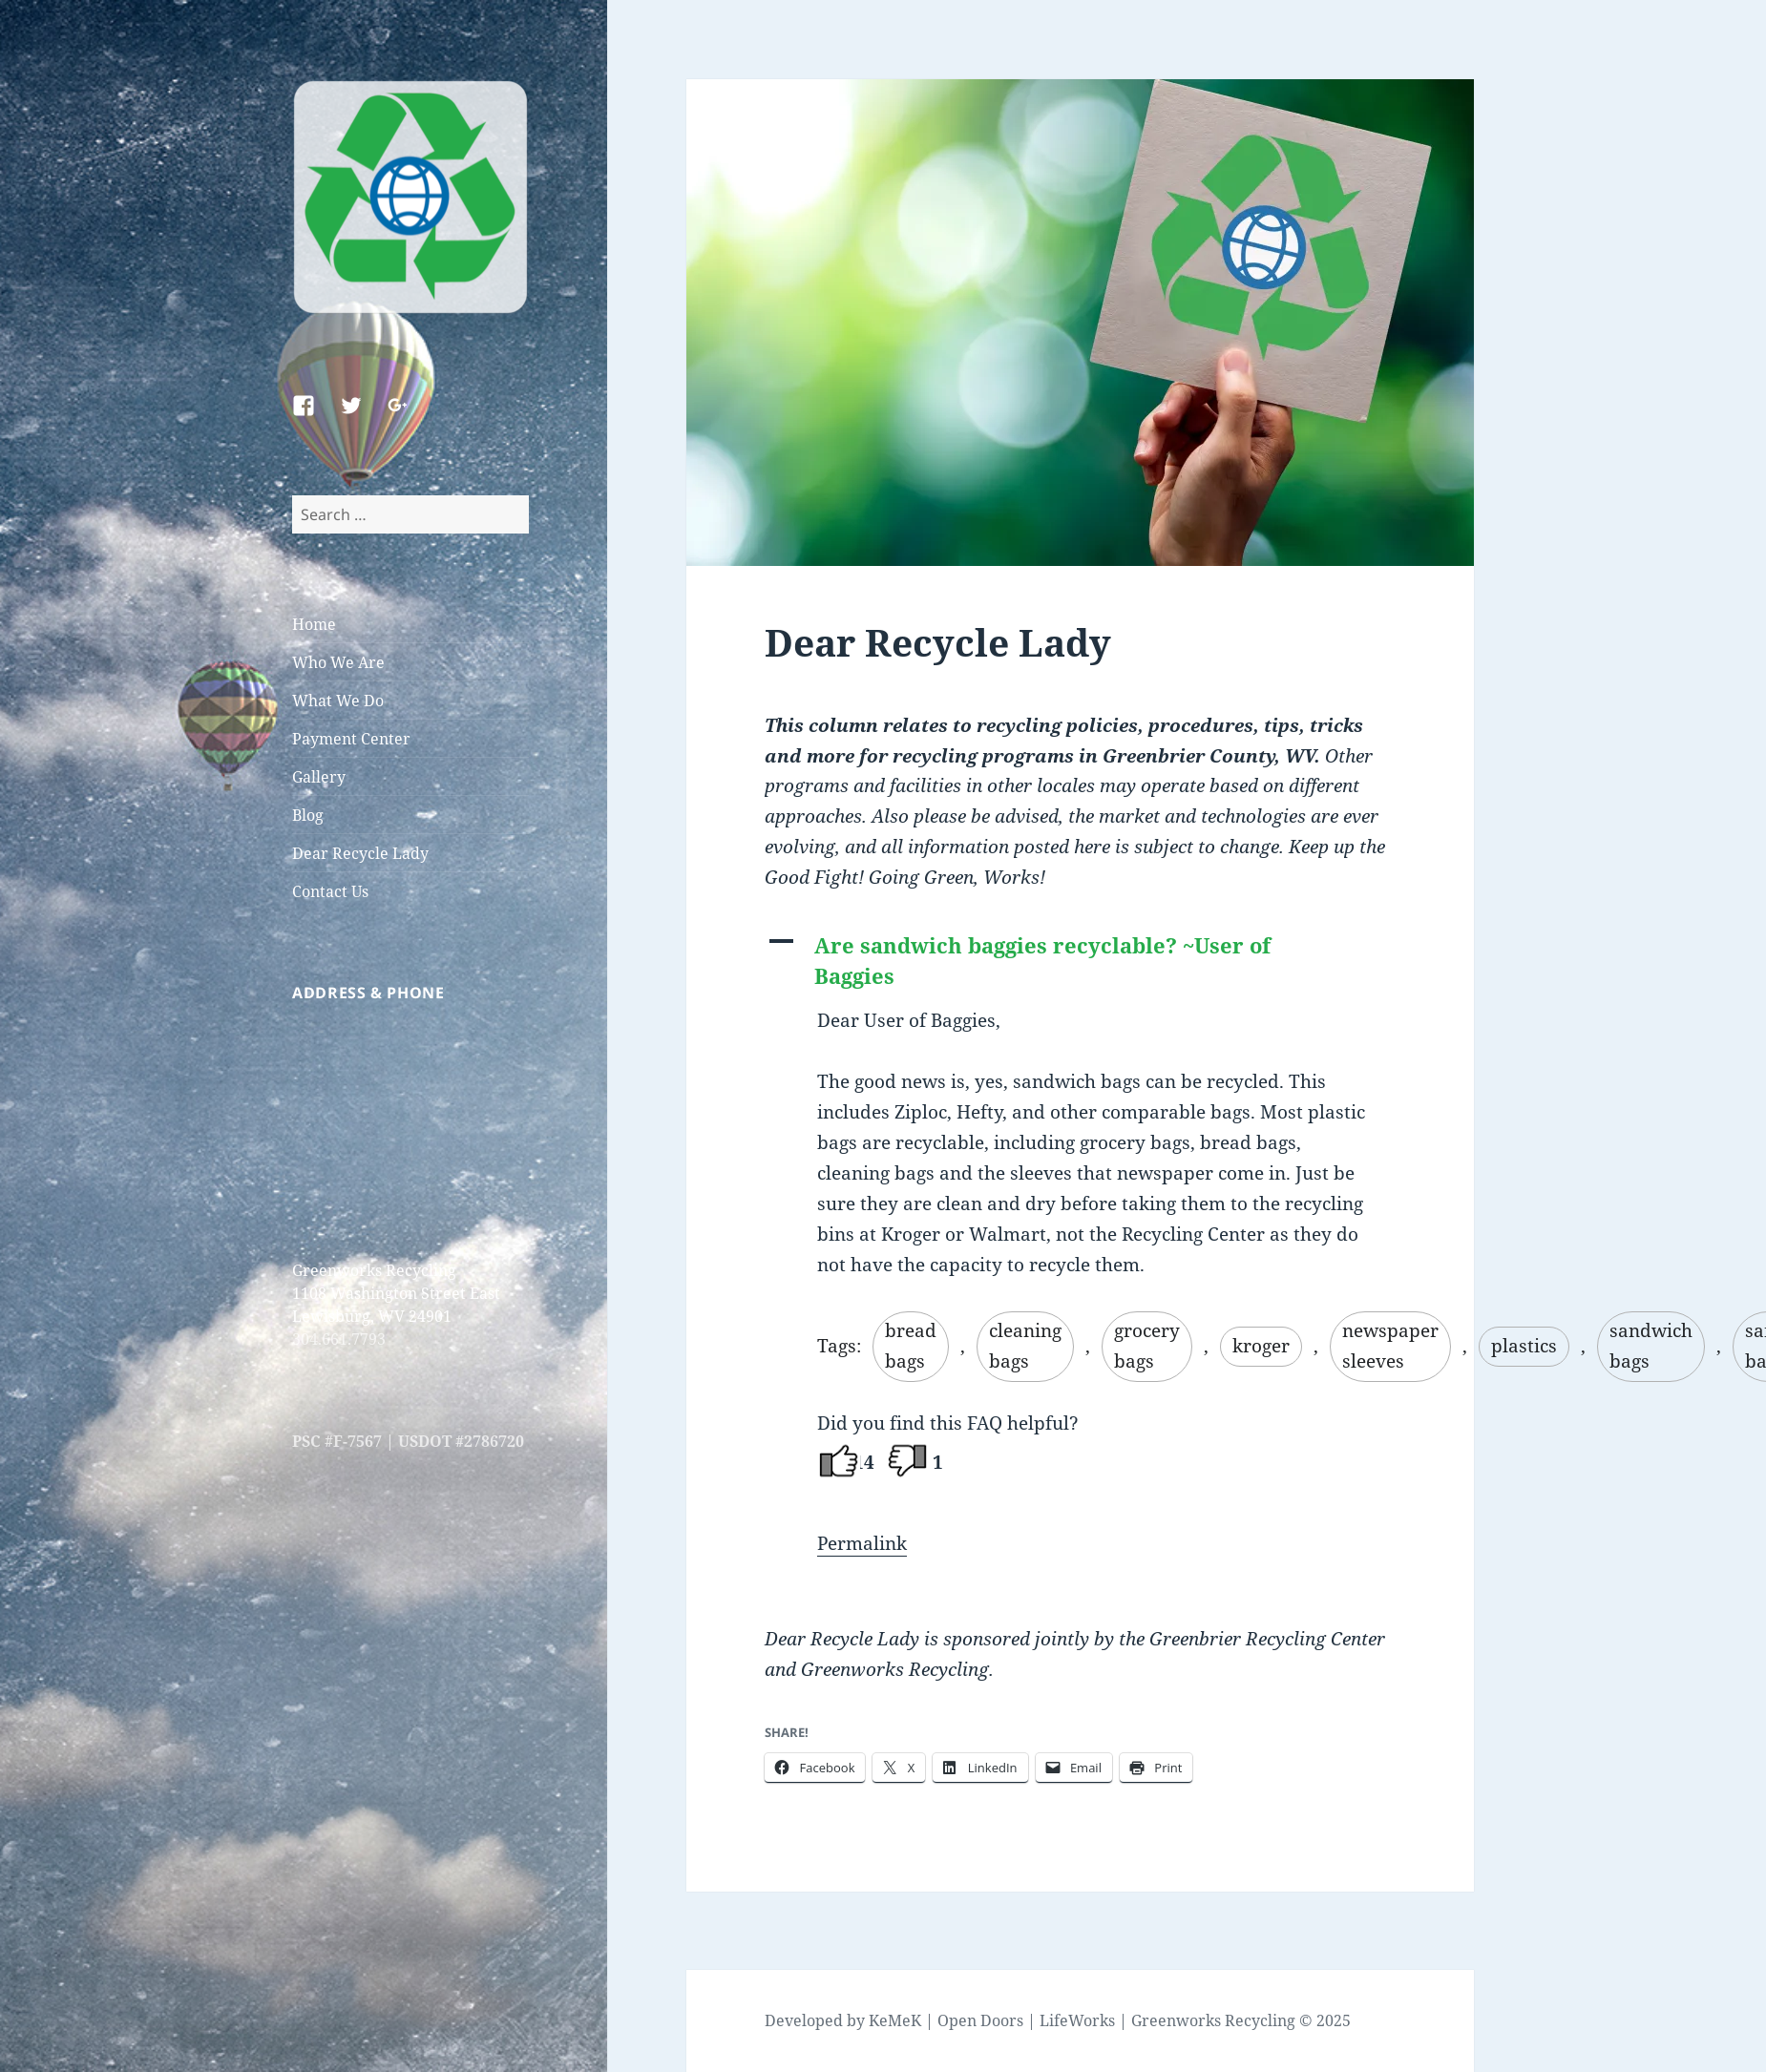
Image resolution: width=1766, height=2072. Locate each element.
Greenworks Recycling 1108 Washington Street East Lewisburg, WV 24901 (396, 1293)
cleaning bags (1025, 1345)
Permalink (862, 1543)
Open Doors (980, 2020)
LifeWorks (1077, 2020)
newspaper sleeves (1390, 1345)
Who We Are (338, 662)
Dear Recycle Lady (360, 853)
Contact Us (330, 891)
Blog (308, 815)
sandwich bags (1650, 1345)
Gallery (319, 776)
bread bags (910, 1345)
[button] (1080, 961)
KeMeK (895, 2020)
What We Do (338, 700)
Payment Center (351, 738)
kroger (1261, 1345)
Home (314, 624)
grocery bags (1147, 1345)
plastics (1524, 1345)
